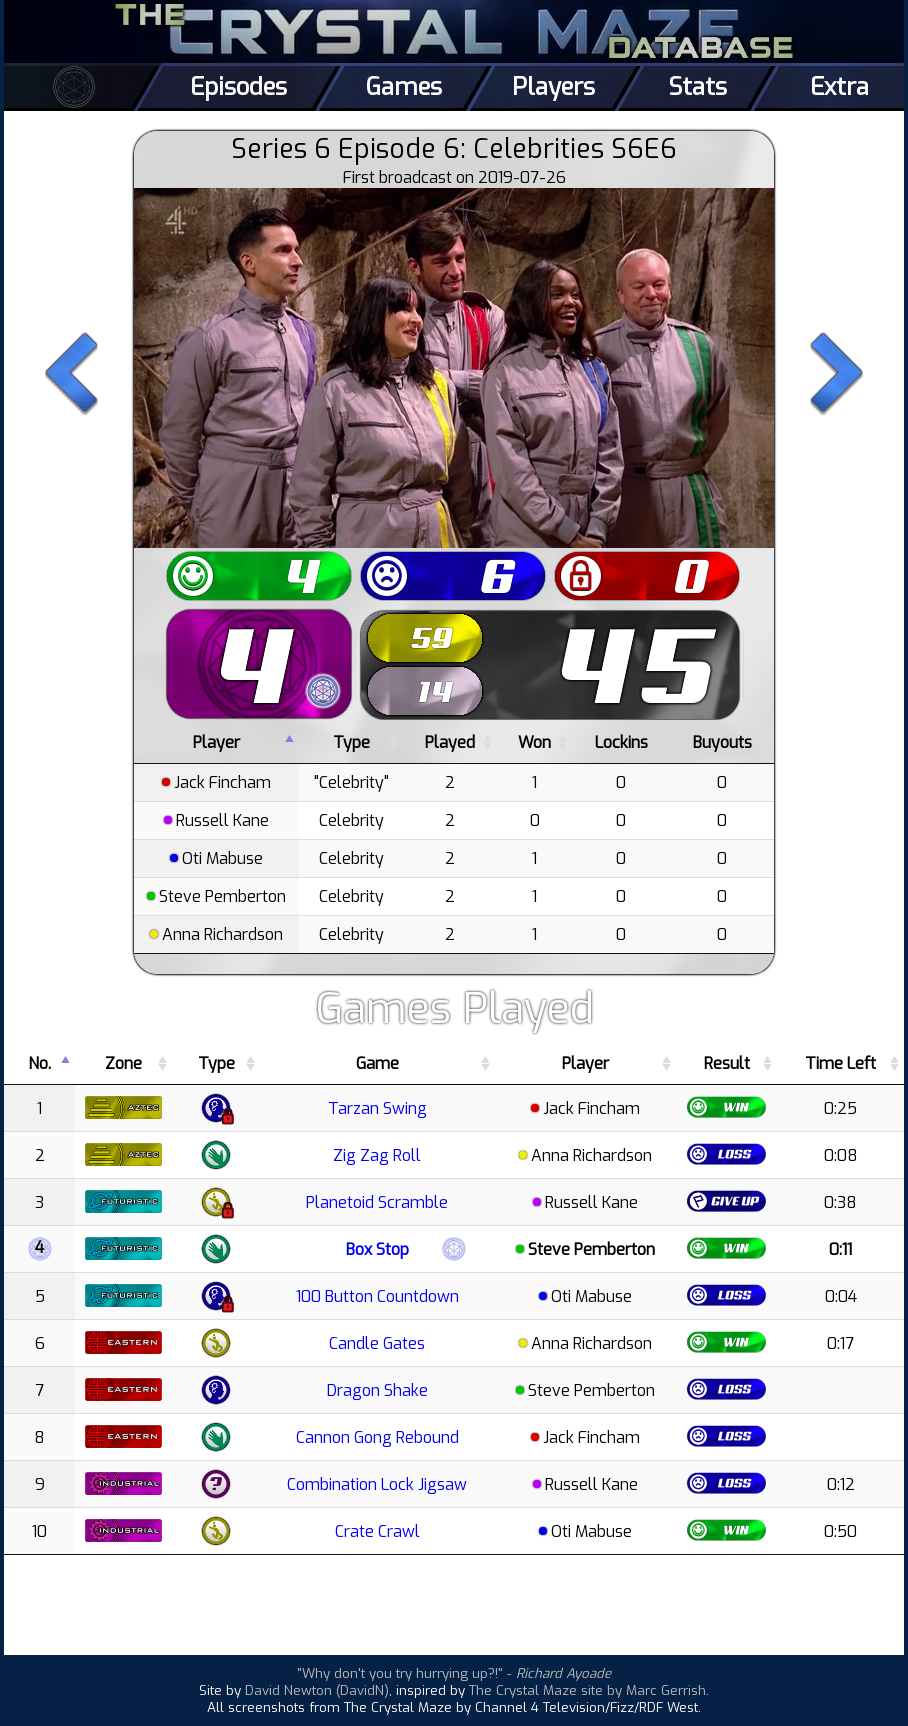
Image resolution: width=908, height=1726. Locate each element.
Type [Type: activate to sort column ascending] (351, 742)
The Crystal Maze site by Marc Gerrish (587, 1690)
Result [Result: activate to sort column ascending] (727, 1063)
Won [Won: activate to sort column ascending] (534, 742)
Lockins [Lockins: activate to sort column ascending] (621, 742)
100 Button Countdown (377, 1296)
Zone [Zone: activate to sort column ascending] (123, 1063)
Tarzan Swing (377, 1108)
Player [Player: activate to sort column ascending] (585, 1063)
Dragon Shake (377, 1390)
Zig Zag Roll (377, 1155)
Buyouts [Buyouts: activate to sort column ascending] (722, 742)
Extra (839, 87)
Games (404, 87)
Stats (697, 87)
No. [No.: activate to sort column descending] (39, 1063)
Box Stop (377, 1249)
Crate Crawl (377, 1531)
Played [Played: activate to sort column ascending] (450, 742)
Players (553, 87)
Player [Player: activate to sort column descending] (216, 742)
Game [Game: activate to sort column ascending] (377, 1063)
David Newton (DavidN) (317, 1690)
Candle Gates (377, 1343)
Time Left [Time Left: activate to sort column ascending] (840, 1063)
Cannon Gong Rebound (377, 1437)
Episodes (238, 87)
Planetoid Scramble (377, 1202)
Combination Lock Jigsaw (377, 1484)
